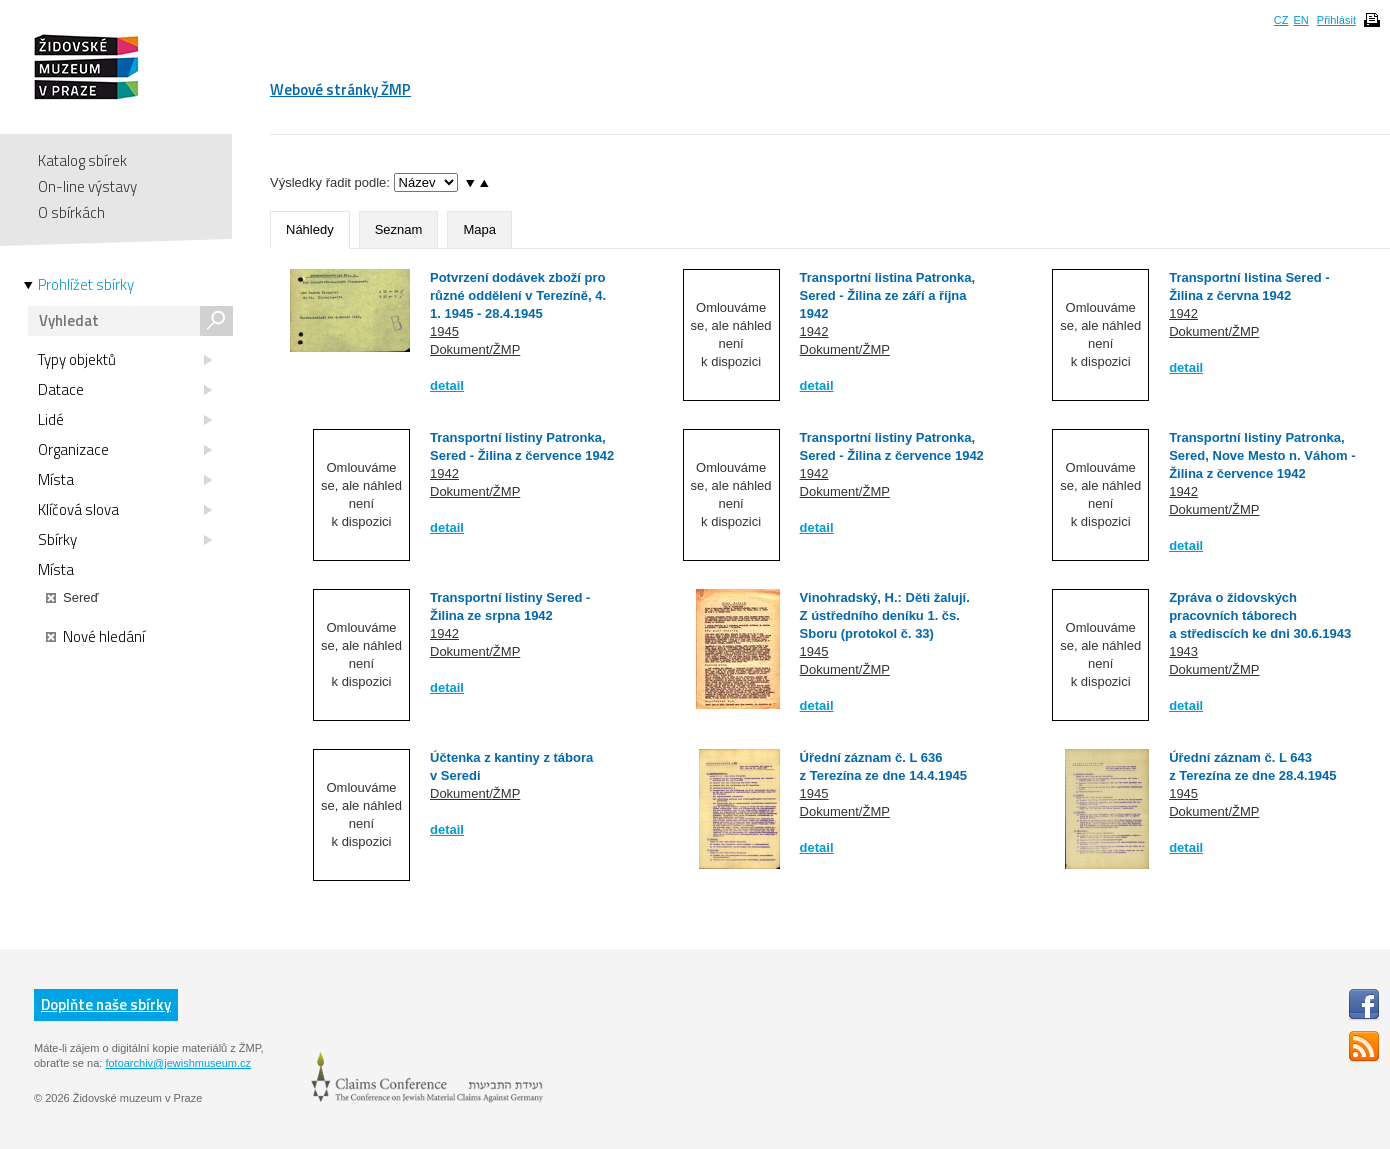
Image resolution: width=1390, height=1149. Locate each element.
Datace (125, 390)
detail (447, 385)
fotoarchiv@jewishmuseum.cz (178, 1063)
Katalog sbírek (82, 160)
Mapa (479, 229)
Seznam (399, 229)
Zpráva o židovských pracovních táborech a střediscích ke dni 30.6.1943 (1260, 615)
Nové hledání (95, 637)
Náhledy (310, 229)
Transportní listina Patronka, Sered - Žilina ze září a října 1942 (888, 295)
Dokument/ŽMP (475, 349)
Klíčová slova (125, 510)
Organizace (125, 450)
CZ (1281, 20)
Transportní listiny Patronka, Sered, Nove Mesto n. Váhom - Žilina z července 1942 (1262, 455)
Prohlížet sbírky (86, 285)
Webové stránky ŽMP (340, 89)
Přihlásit (1336, 20)
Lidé (125, 420)
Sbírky (125, 540)
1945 (444, 331)
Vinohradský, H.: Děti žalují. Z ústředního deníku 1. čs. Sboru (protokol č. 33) (885, 615)
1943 (1183, 651)
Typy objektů (125, 360)
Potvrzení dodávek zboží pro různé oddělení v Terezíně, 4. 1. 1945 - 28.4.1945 (518, 295)
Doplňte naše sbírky (106, 1004)
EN (1300, 20)
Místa (125, 480)
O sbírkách (71, 212)
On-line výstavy (87, 186)
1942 (814, 331)
